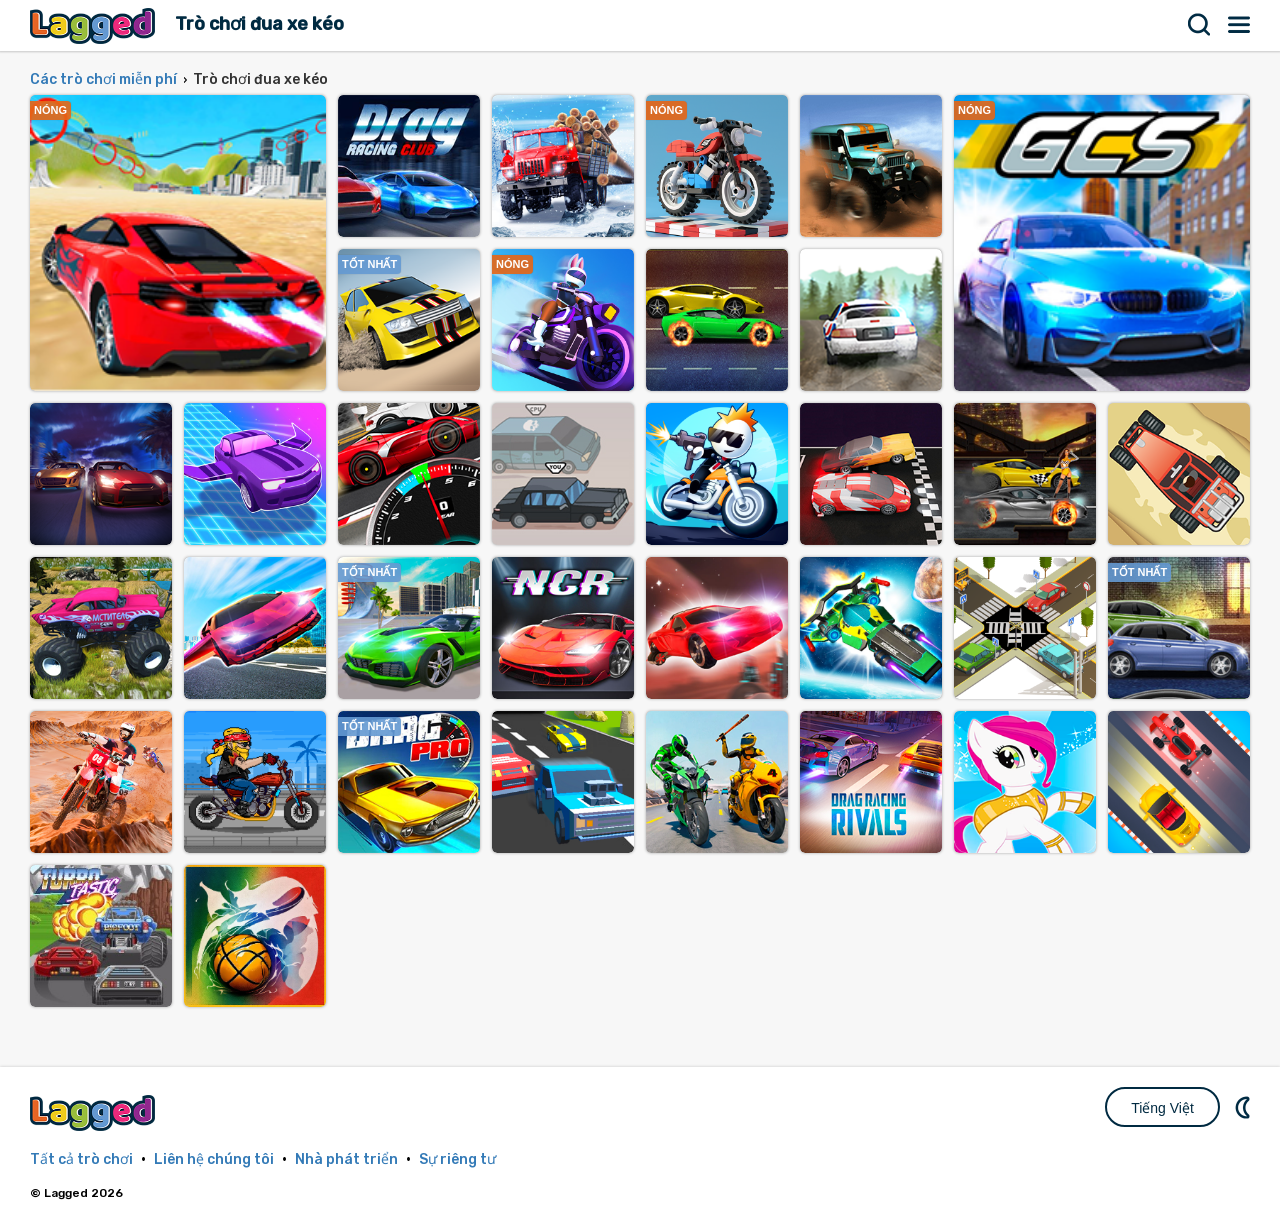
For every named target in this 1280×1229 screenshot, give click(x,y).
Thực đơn (1240, 25)
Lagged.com (95, 1112)
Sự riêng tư (457, 1159)
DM (1245, 1107)
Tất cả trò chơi (81, 1159)
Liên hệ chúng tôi (214, 1159)
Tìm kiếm (1200, 25)
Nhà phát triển (346, 1159)
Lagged (95, 25)
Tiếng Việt (1162, 1108)
